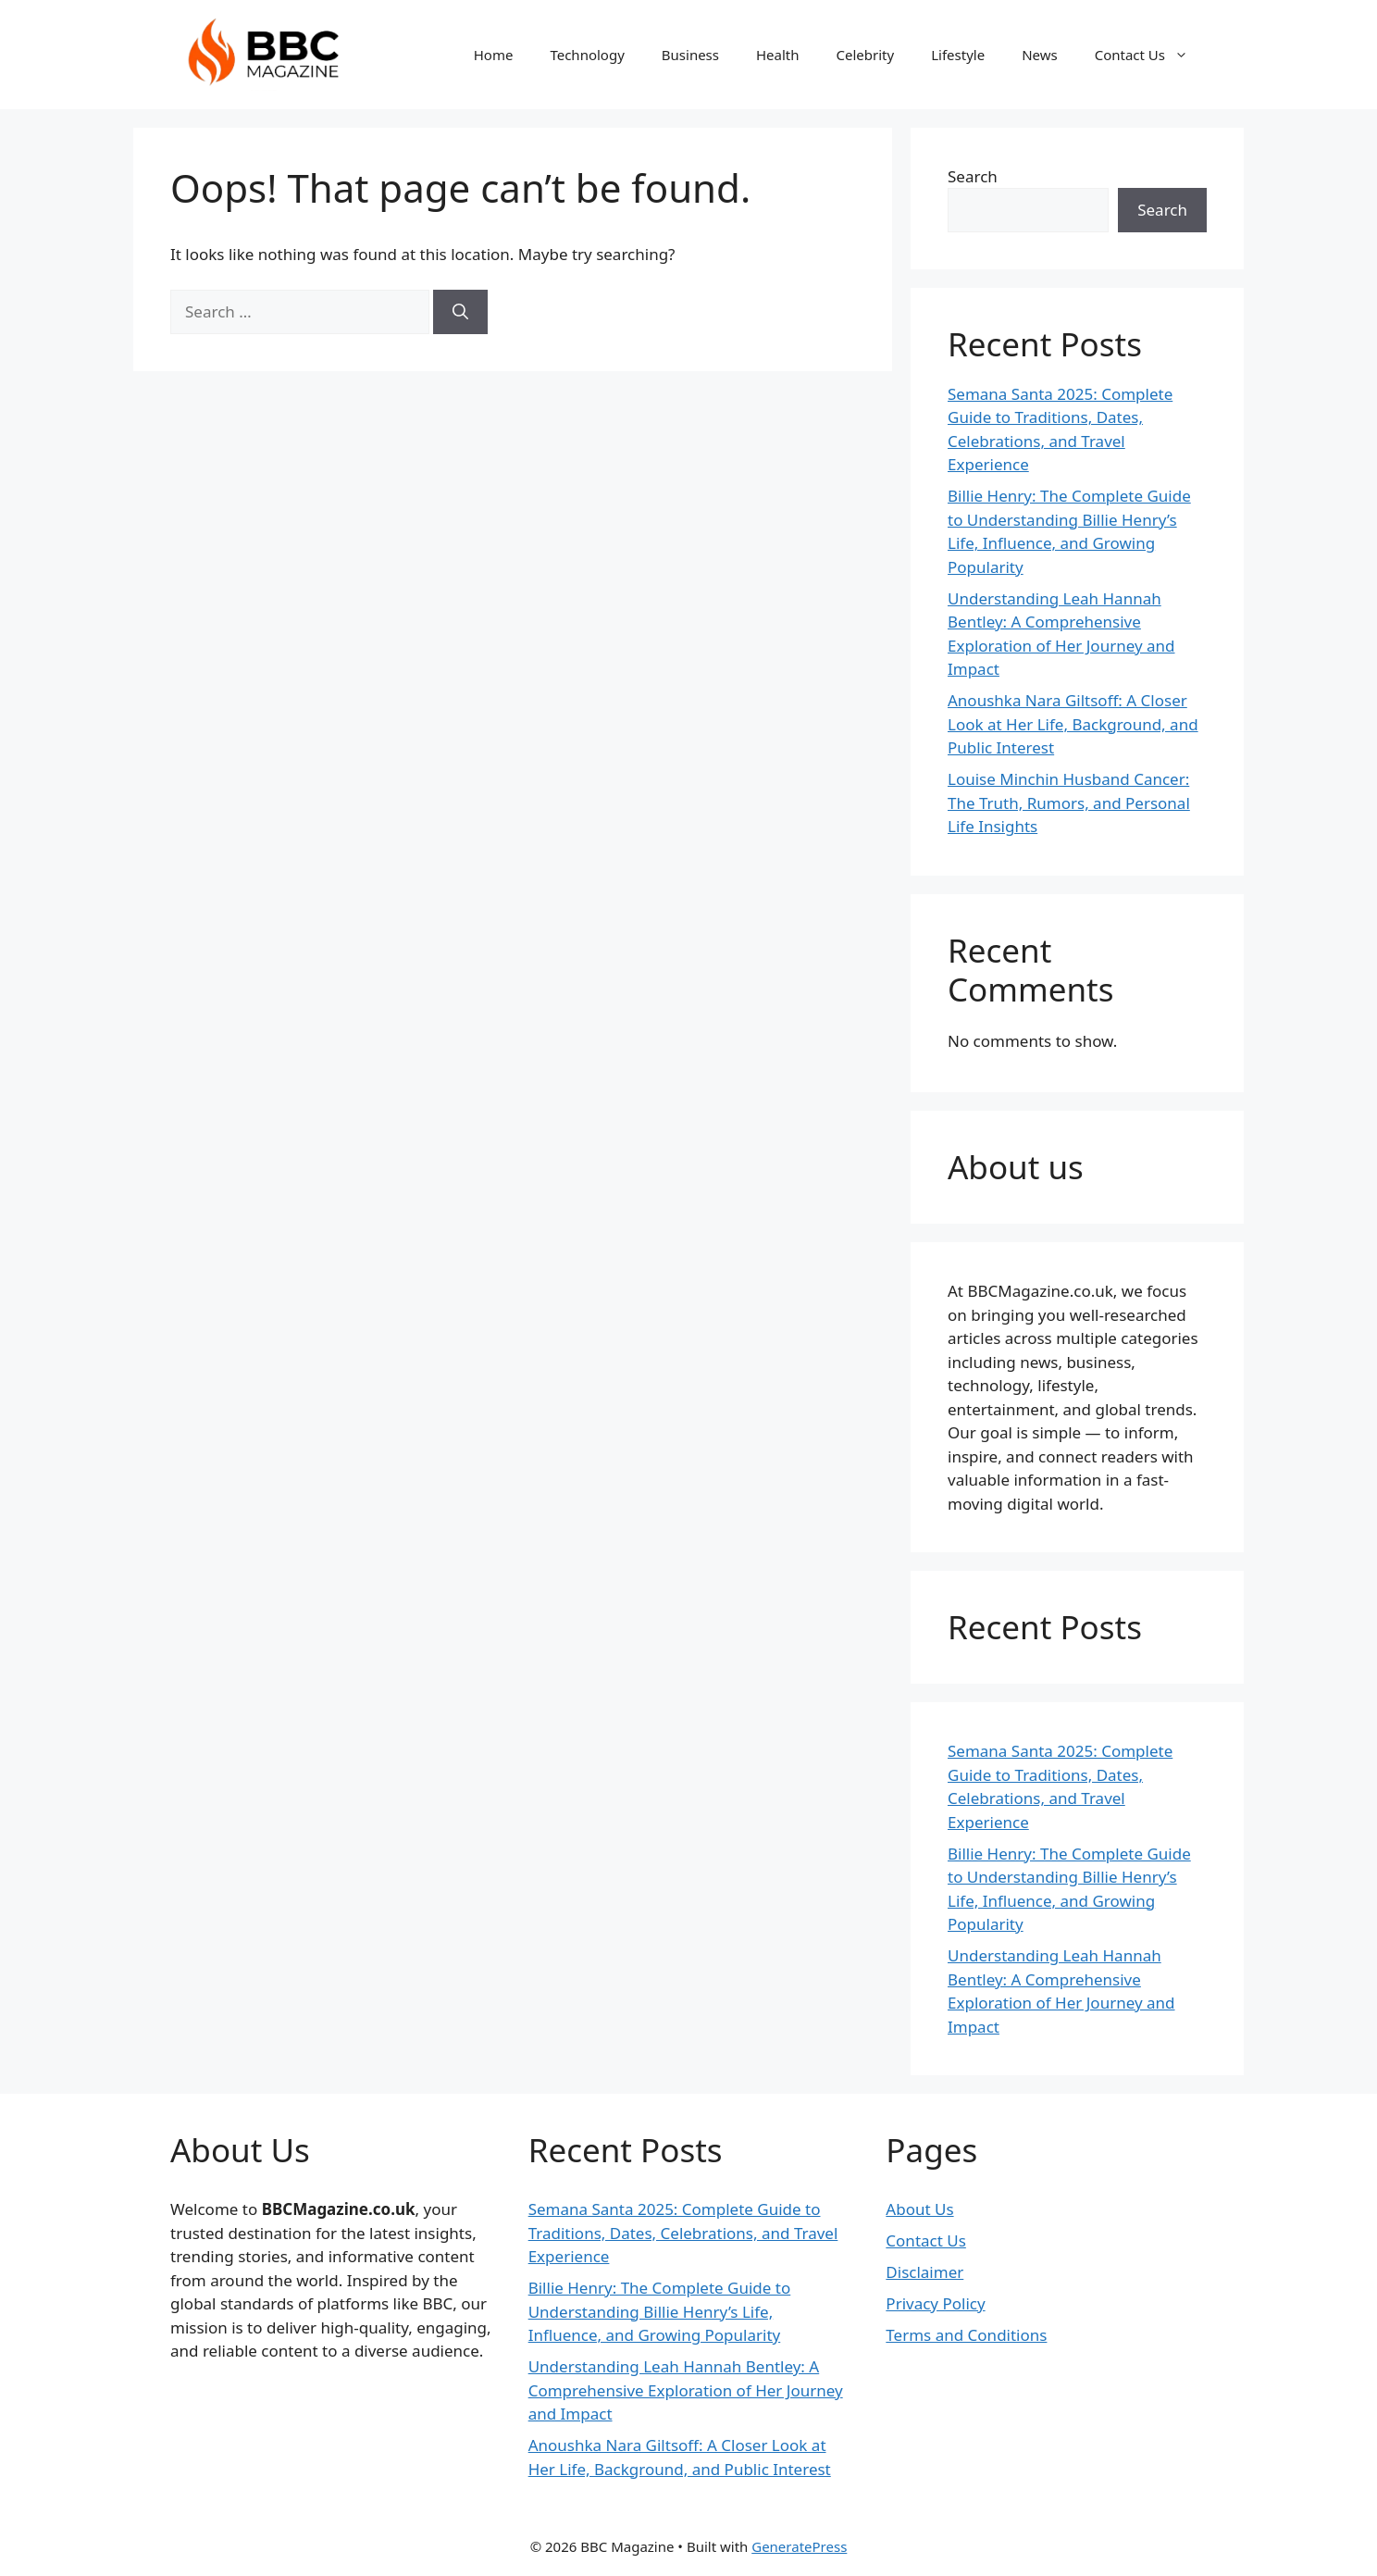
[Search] (460, 312)
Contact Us (1151, 54)
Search (973, 176)
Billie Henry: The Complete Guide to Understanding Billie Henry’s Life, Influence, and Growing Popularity (659, 2311)
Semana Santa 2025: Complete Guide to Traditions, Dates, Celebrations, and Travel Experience (683, 2232)
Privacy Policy (935, 2303)
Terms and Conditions (966, 2335)
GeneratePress (799, 2546)
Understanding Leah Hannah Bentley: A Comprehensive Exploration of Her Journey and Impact (685, 2390)
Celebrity (866, 54)
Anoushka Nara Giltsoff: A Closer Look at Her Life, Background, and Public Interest (1073, 724)
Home (494, 54)
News (1040, 54)
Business (690, 54)
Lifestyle (958, 54)
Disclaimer (924, 2272)
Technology (587, 54)
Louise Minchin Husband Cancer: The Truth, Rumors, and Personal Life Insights (1069, 802)
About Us (919, 2209)
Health (778, 54)
